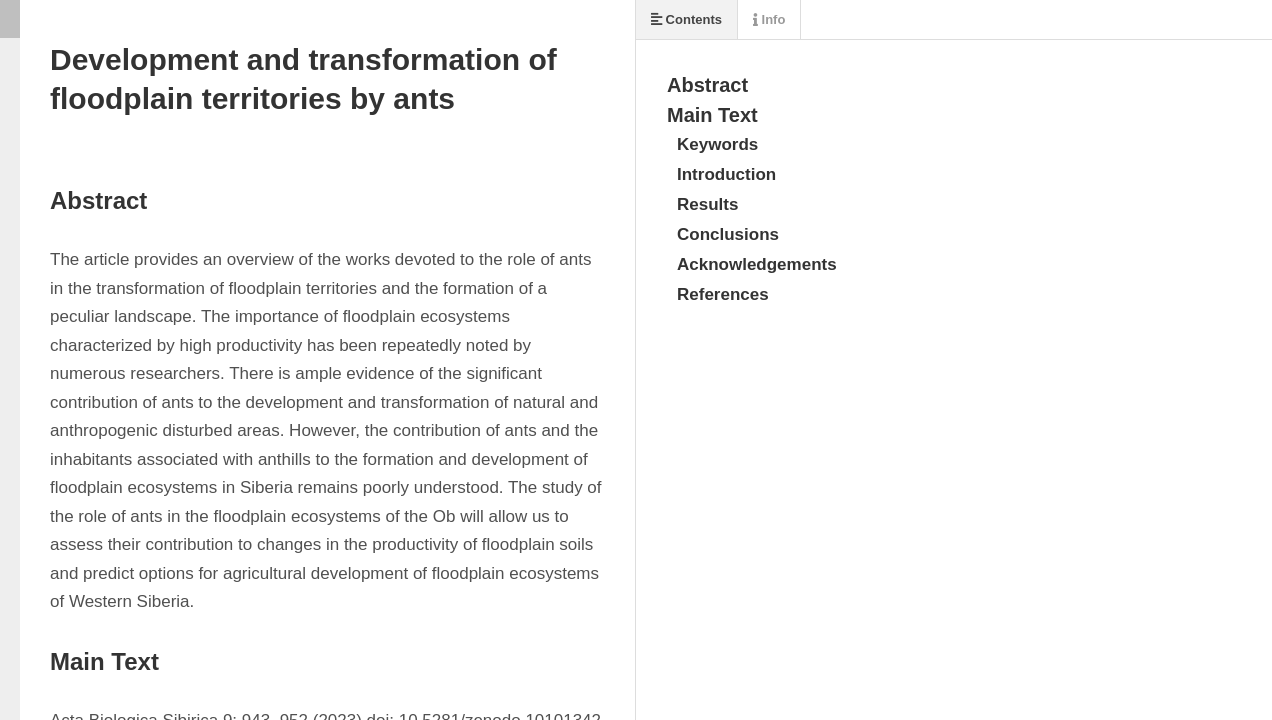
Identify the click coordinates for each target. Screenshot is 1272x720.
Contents (686, 19)
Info (769, 19)
